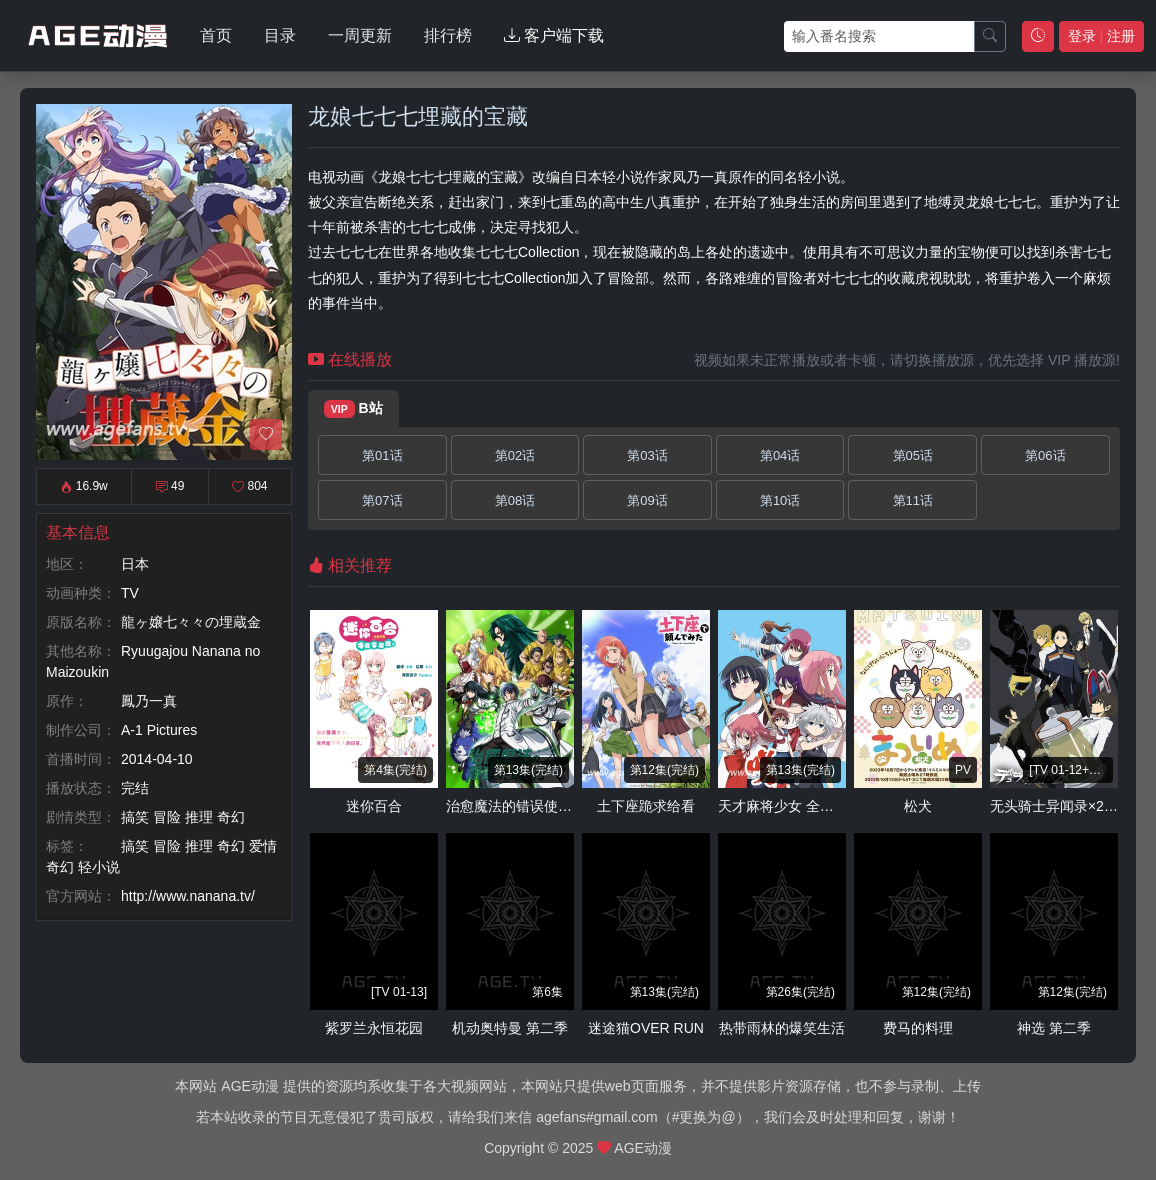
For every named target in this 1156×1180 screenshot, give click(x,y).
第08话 (515, 500)
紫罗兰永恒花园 (374, 1028)
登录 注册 (1101, 36)
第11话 (913, 500)
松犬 (918, 806)
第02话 (515, 455)
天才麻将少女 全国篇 (783, 806)
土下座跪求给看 (646, 806)
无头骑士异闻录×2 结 (1056, 806)
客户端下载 (554, 35)
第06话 (1045, 455)
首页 (216, 35)
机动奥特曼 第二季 (510, 1028)
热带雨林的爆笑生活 (782, 1028)
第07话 (382, 500)
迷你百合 (374, 806)
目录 (280, 35)
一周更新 (360, 35)
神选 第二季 (1054, 1028)
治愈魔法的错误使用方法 (523, 806)
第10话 (780, 500)
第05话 (913, 455)
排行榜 (448, 35)
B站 (353, 409)
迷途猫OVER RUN (646, 1028)
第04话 (780, 455)
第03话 (647, 455)
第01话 (382, 455)
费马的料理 (918, 1028)
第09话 (647, 500)
